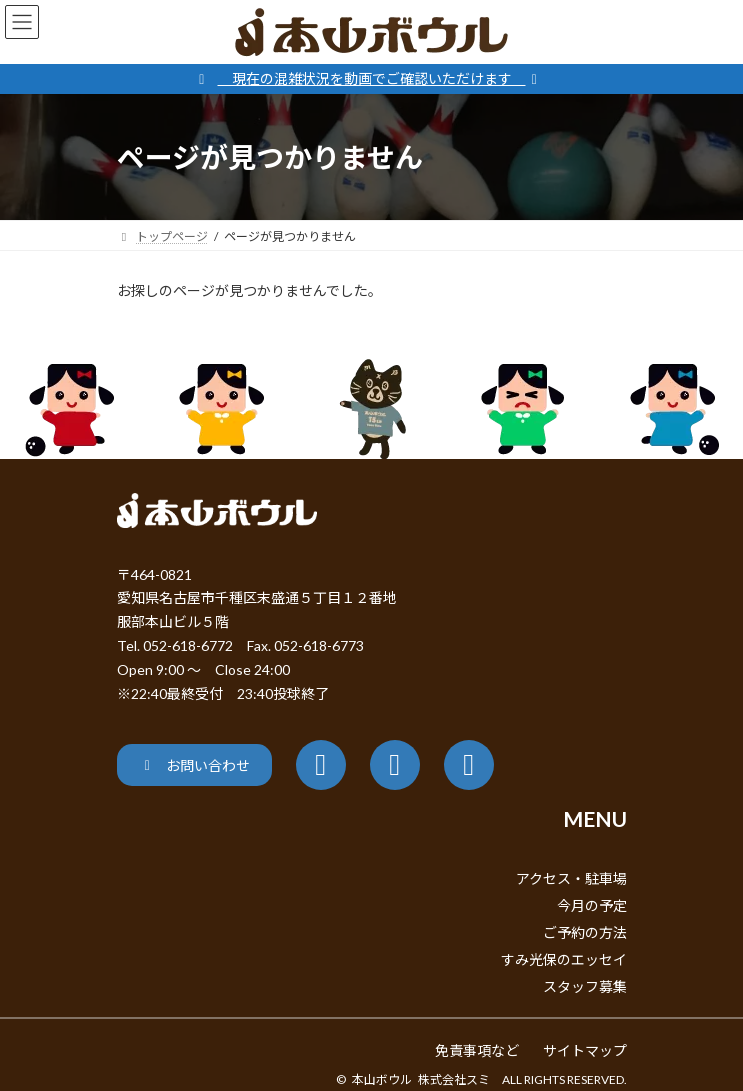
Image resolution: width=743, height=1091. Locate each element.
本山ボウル (382, 1079)
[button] (194, 764)
